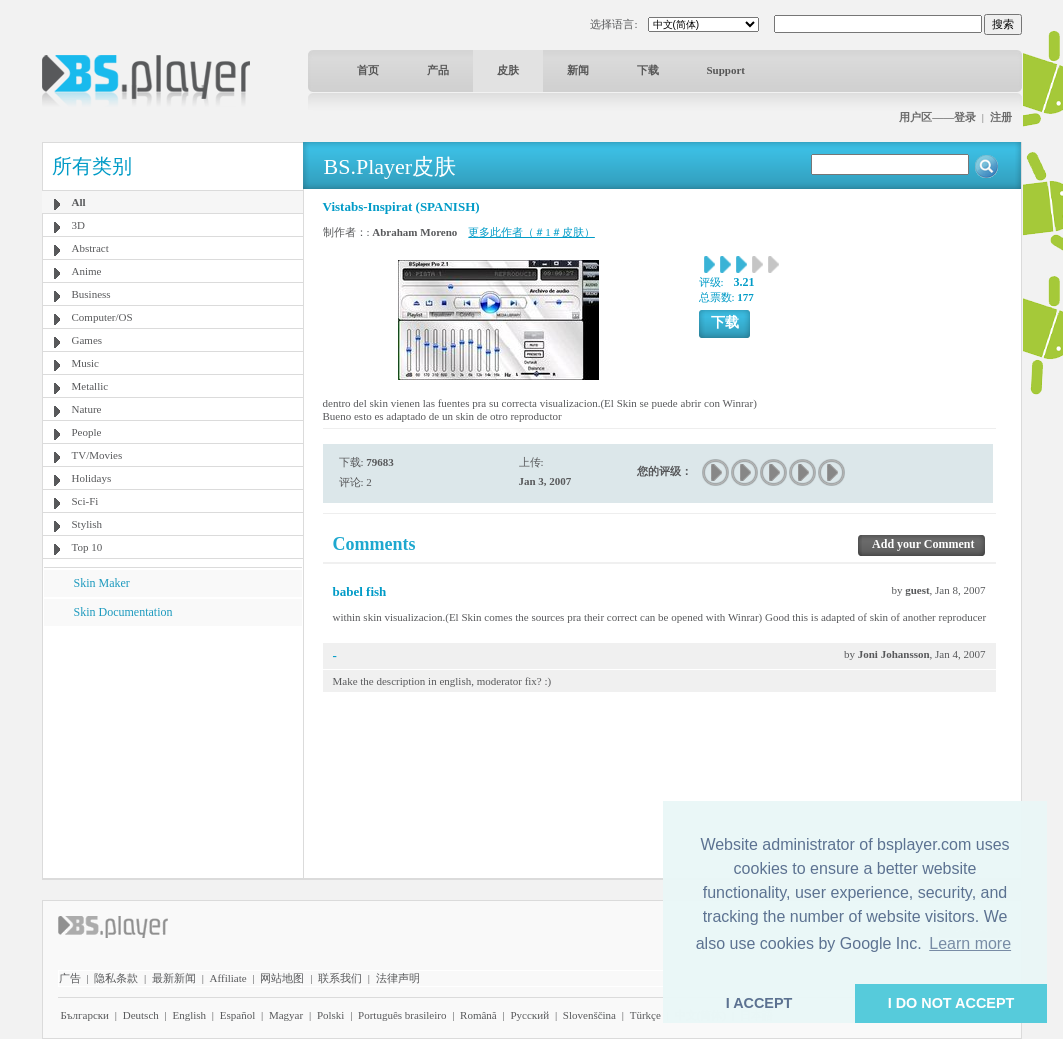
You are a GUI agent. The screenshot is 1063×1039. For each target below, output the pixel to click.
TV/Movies (97, 455)
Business (91, 294)
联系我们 (340, 978)
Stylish (87, 524)
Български (85, 1015)
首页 (368, 70)
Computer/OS (102, 317)
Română (478, 1015)
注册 (1001, 117)
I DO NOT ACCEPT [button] (951, 1003)
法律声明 (398, 978)
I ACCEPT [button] (759, 1003)
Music (86, 363)
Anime (87, 271)
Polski (331, 1015)
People (87, 432)
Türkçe (645, 1015)
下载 (648, 70)
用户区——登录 (937, 117)
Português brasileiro (402, 1015)
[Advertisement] (172, 751)
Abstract (90, 248)
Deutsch (141, 1015)
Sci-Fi (85, 501)
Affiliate (228, 978)
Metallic (90, 386)
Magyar (286, 1015)
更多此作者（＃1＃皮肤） (531, 232)
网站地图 (282, 978)
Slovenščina (589, 1015)
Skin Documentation (123, 612)
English (189, 1015)
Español (237, 1015)
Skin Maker (102, 583)
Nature (87, 409)
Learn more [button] (970, 943)
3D (78, 225)
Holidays (92, 478)
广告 (70, 978)
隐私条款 (116, 978)
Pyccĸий (529, 1015)
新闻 (578, 70)
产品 (438, 70)
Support (726, 70)
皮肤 (508, 70)
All (79, 202)
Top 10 (87, 547)
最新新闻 (174, 978)
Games (87, 340)
